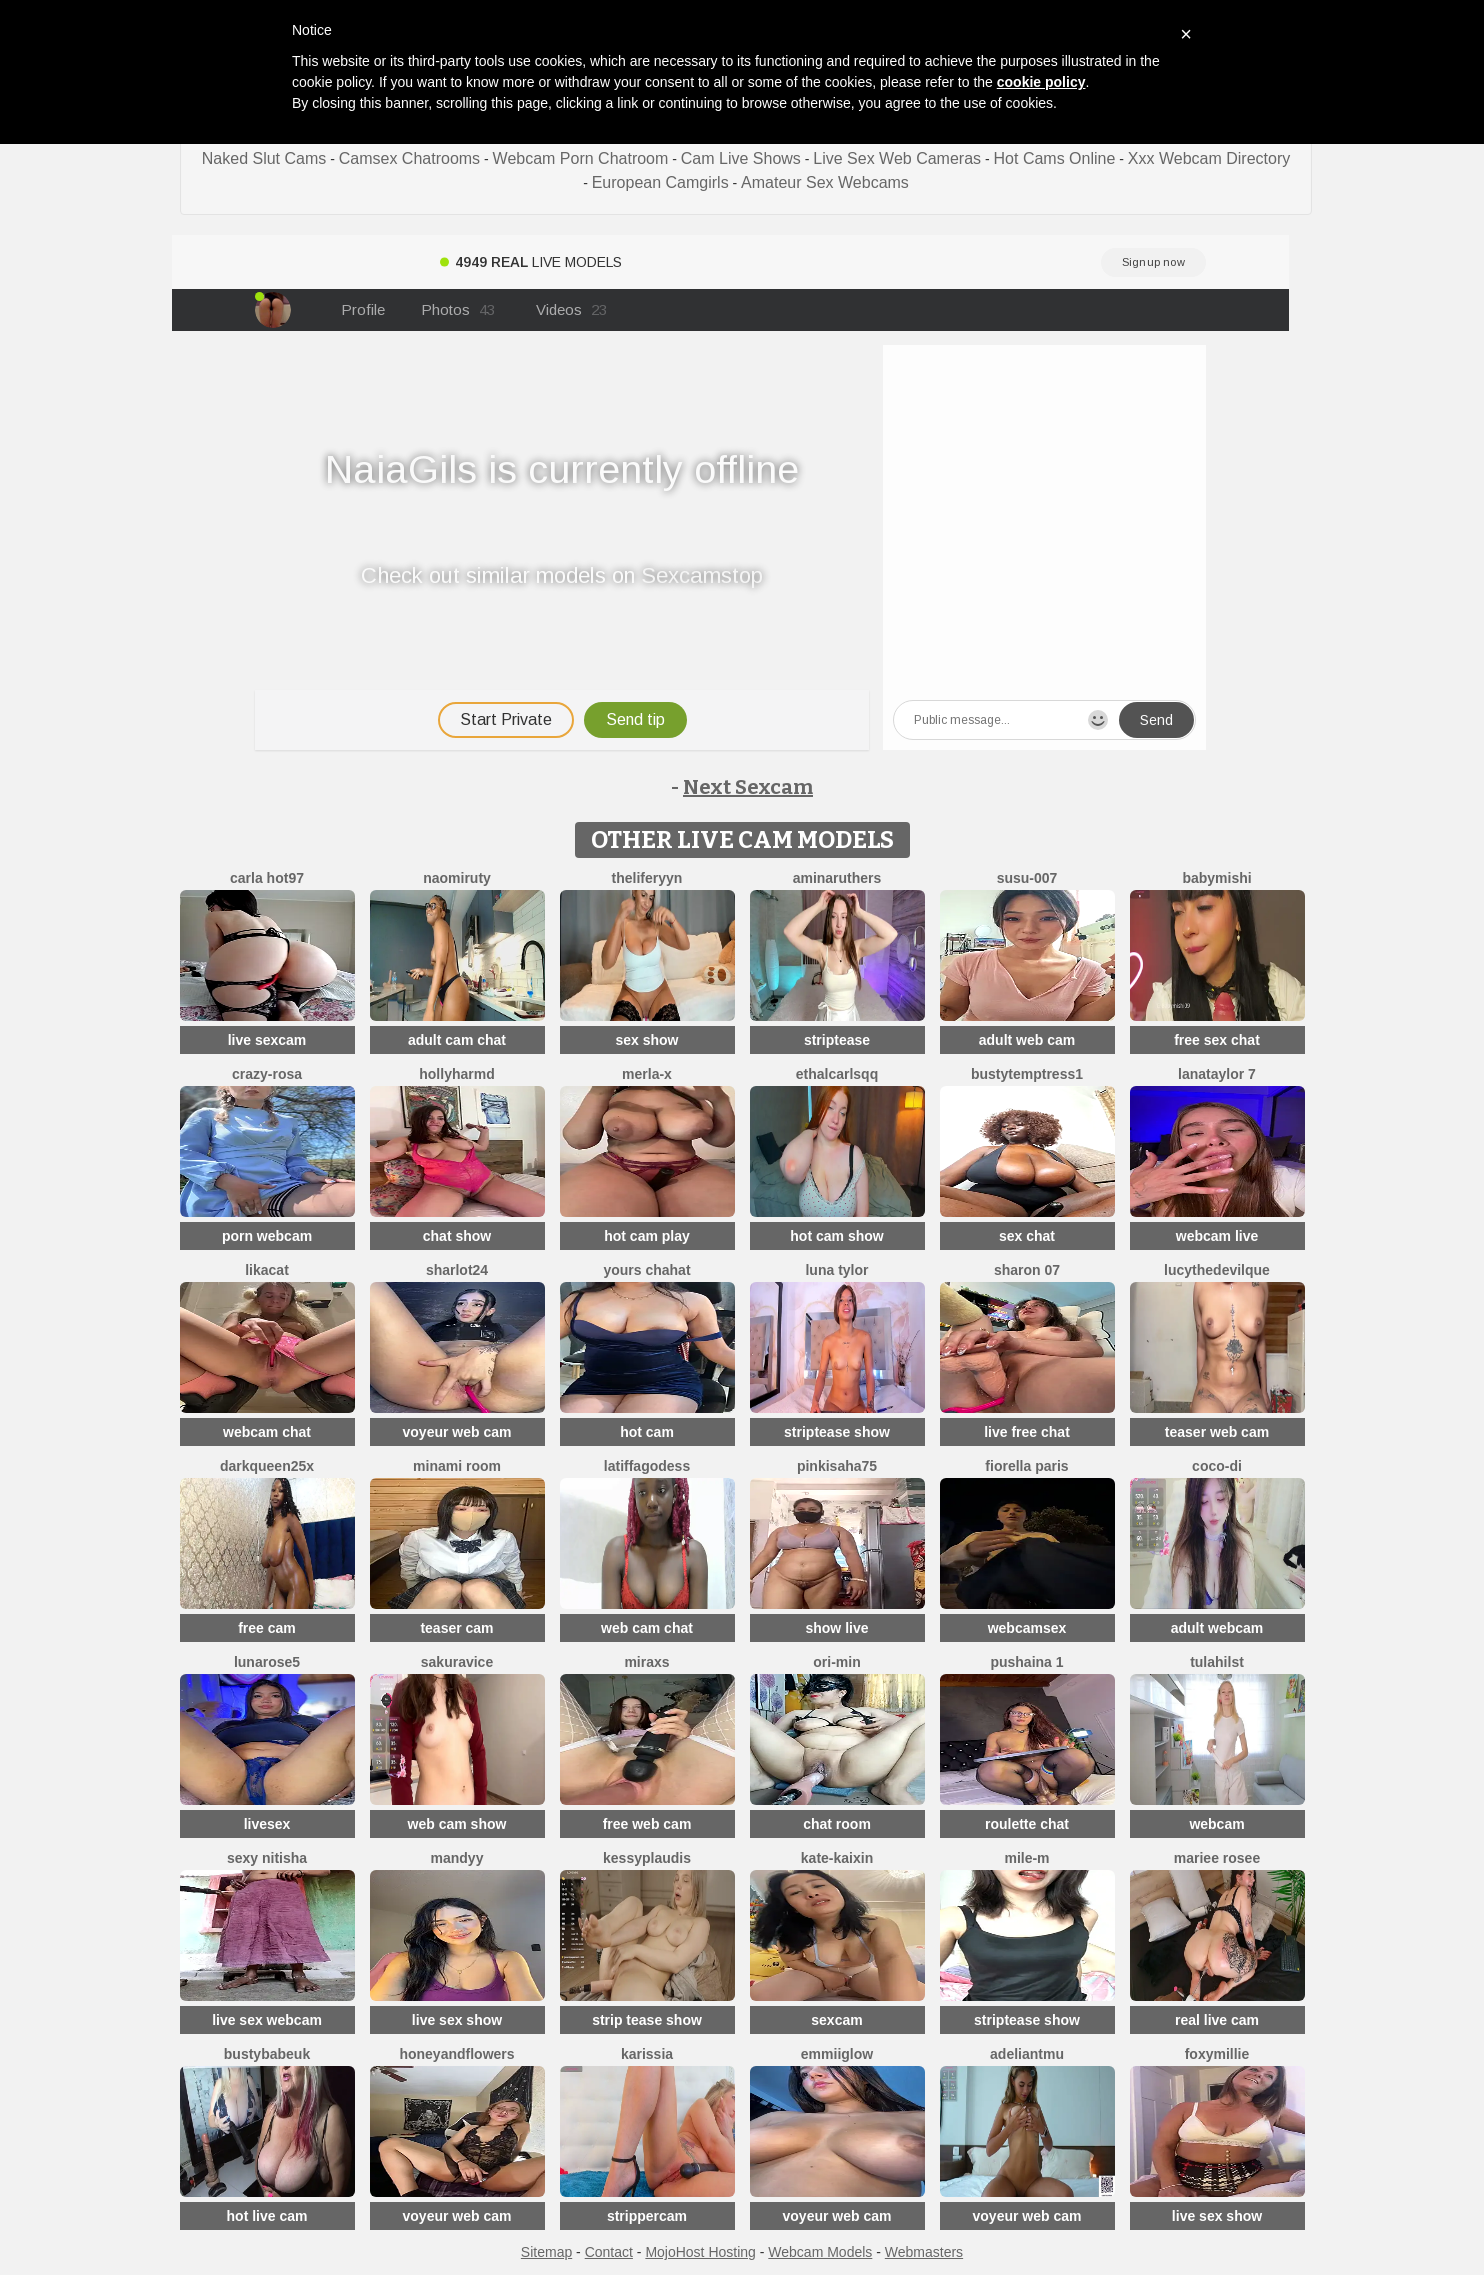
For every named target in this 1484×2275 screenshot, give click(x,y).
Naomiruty (457, 878)
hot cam (647, 1432)
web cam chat (647, 1628)
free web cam (647, 1824)
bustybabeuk (267, 2054)
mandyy (457, 1858)
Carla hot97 (267, 878)
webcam (1216, 1824)
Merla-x (647, 1074)
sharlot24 (457, 1270)
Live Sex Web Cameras (897, 158)
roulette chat (1027, 1824)
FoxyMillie (1217, 2054)
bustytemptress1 (1027, 1074)
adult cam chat (457, 1040)
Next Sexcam (748, 787)
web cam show (457, 1824)
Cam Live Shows (741, 158)
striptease (837, 1040)
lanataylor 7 (1217, 1074)
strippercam (647, 2216)
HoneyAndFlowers (456, 2054)
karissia (647, 2054)
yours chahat (646, 1270)
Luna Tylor (836, 1270)
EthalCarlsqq (837, 1074)
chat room (837, 1824)
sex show (646, 1040)
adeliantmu (1027, 2054)
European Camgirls (660, 182)
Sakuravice (457, 1662)
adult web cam (1027, 1040)
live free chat (1027, 1432)
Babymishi (1216, 878)
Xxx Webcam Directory (1209, 158)
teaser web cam (1217, 1432)
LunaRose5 (267, 1662)
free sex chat (1217, 1040)
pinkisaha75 (837, 1466)
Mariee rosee (1217, 1858)
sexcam (836, 2020)
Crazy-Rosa (267, 1074)
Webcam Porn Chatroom (581, 158)
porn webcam (267, 1236)
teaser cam (456, 1628)
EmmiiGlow (837, 2054)
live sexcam (267, 1040)
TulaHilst (1217, 1662)
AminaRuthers (837, 878)
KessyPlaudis (647, 1858)
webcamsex (1027, 1628)
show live (836, 1628)
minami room (457, 1466)
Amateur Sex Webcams (825, 182)
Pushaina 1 (1026, 1662)
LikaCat (267, 1270)
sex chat (1027, 1236)
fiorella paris (1026, 1466)
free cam (267, 1628)
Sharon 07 (1027, 1270)
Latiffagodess (647, 1466)
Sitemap (546, 2252)
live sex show (457, 2020)
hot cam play (647, 1236)
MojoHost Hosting (700, 2252)
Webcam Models (820, 2252)
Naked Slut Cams (264, 158)
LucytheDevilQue (1217, 1270)
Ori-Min (836, 1662)
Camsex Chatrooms (409, 158)
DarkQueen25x (267, 1466)
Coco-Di (1217, 1466)
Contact (609, 2252)
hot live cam (267, 2216)
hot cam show (836, 1236)
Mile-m (1026, 1858)
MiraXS (646, 1662)
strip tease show (647, 2020)
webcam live (1217, 1236)
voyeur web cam (457, 1432)
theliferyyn (647, 878)
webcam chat (267, 1432)
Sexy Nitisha (267, 1858)
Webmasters (924, 2252)
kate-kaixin (837, 1858)
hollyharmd (456, 1074)
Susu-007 (1027, 878)
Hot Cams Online (1055, 158)
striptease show (837, 1432)
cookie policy (1041, 82)
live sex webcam (267, 2020)
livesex (267, 1824)
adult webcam (1217, 1628)
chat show (457, 1236)
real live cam (1217, 2020)
